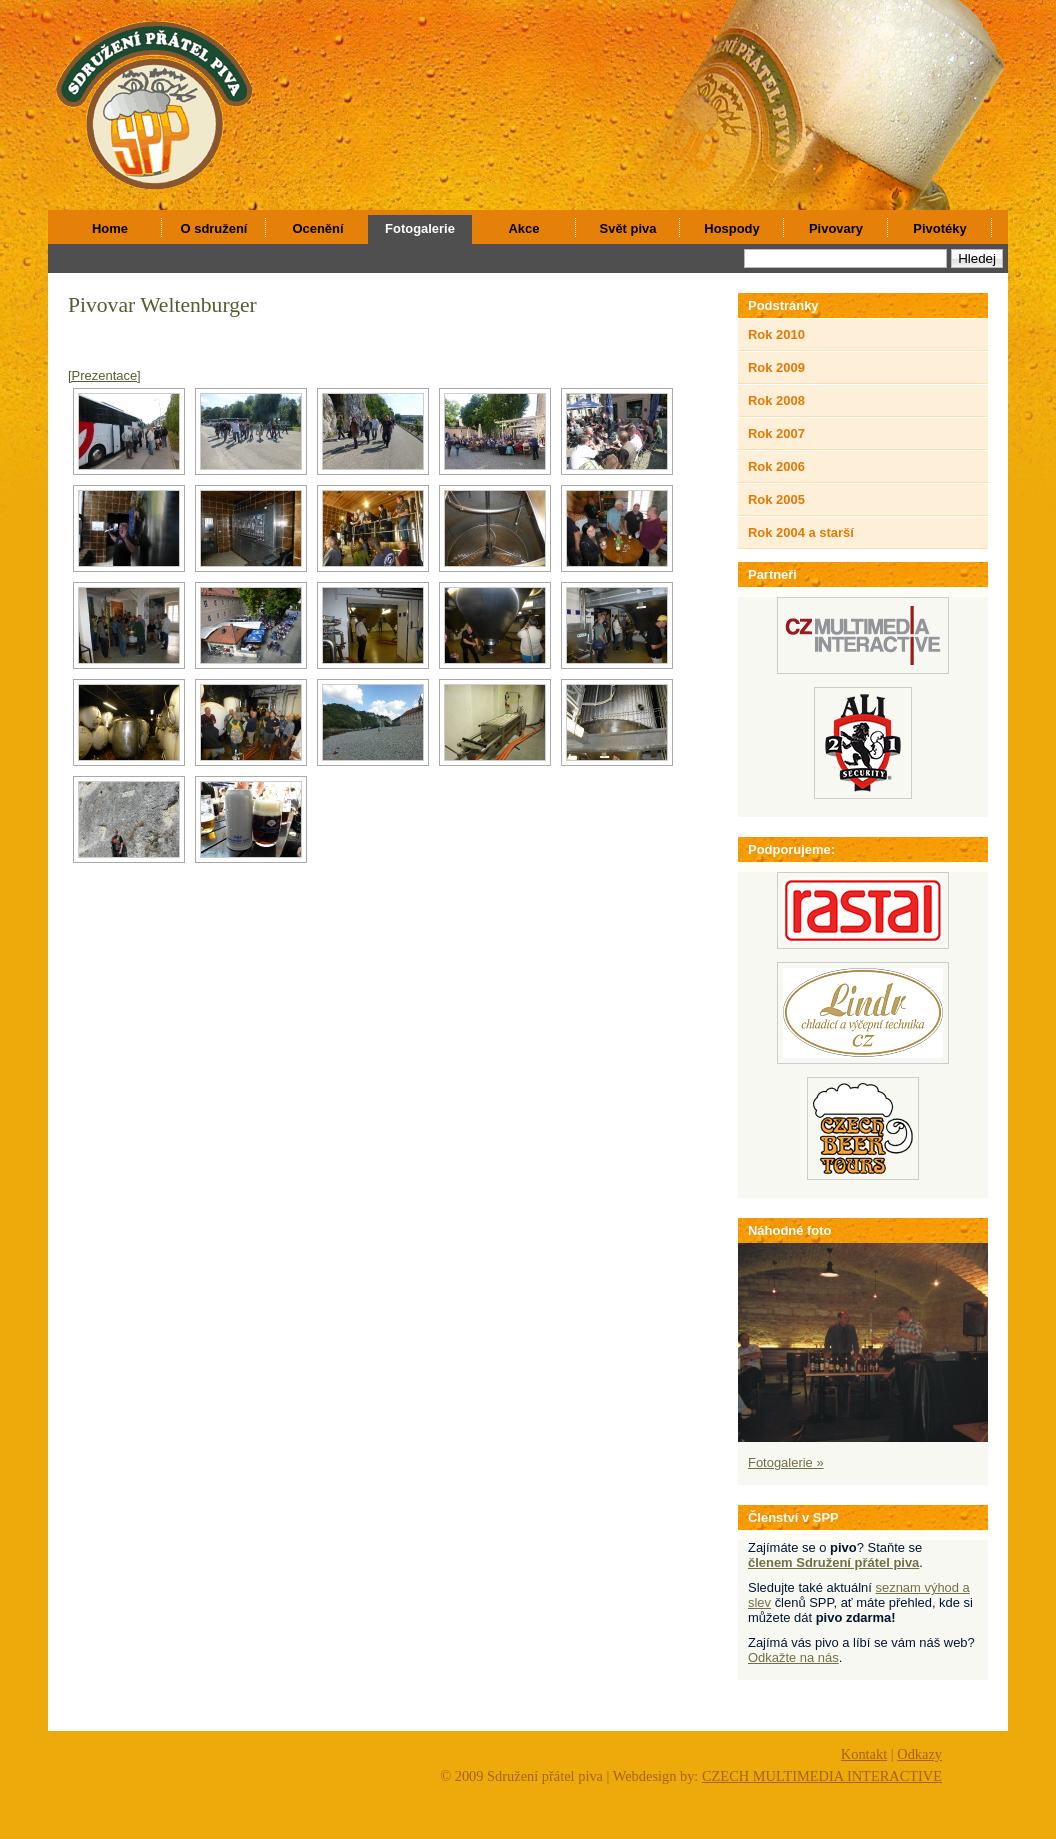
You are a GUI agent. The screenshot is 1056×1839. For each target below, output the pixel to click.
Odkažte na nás (793, 1657)
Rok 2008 (776, 400)
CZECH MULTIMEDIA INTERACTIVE (822, 1776)
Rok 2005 (776, 499)
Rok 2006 (776, 466)
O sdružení (214, 228)
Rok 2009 (776, 367)
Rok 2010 (776, 334)
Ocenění (317, 228)
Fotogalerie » (786, 1462)
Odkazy (919, 1754)
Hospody (731, 228)
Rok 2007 (776, 433)
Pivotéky (939, 228)
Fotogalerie (420, 228)
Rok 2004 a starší (801, 532)
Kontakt (864, 1754)
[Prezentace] (104, 375)
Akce (524, 228)
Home (110, 228)
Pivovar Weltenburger (162, 305)
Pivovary (836, 228)
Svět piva (628, 228)
